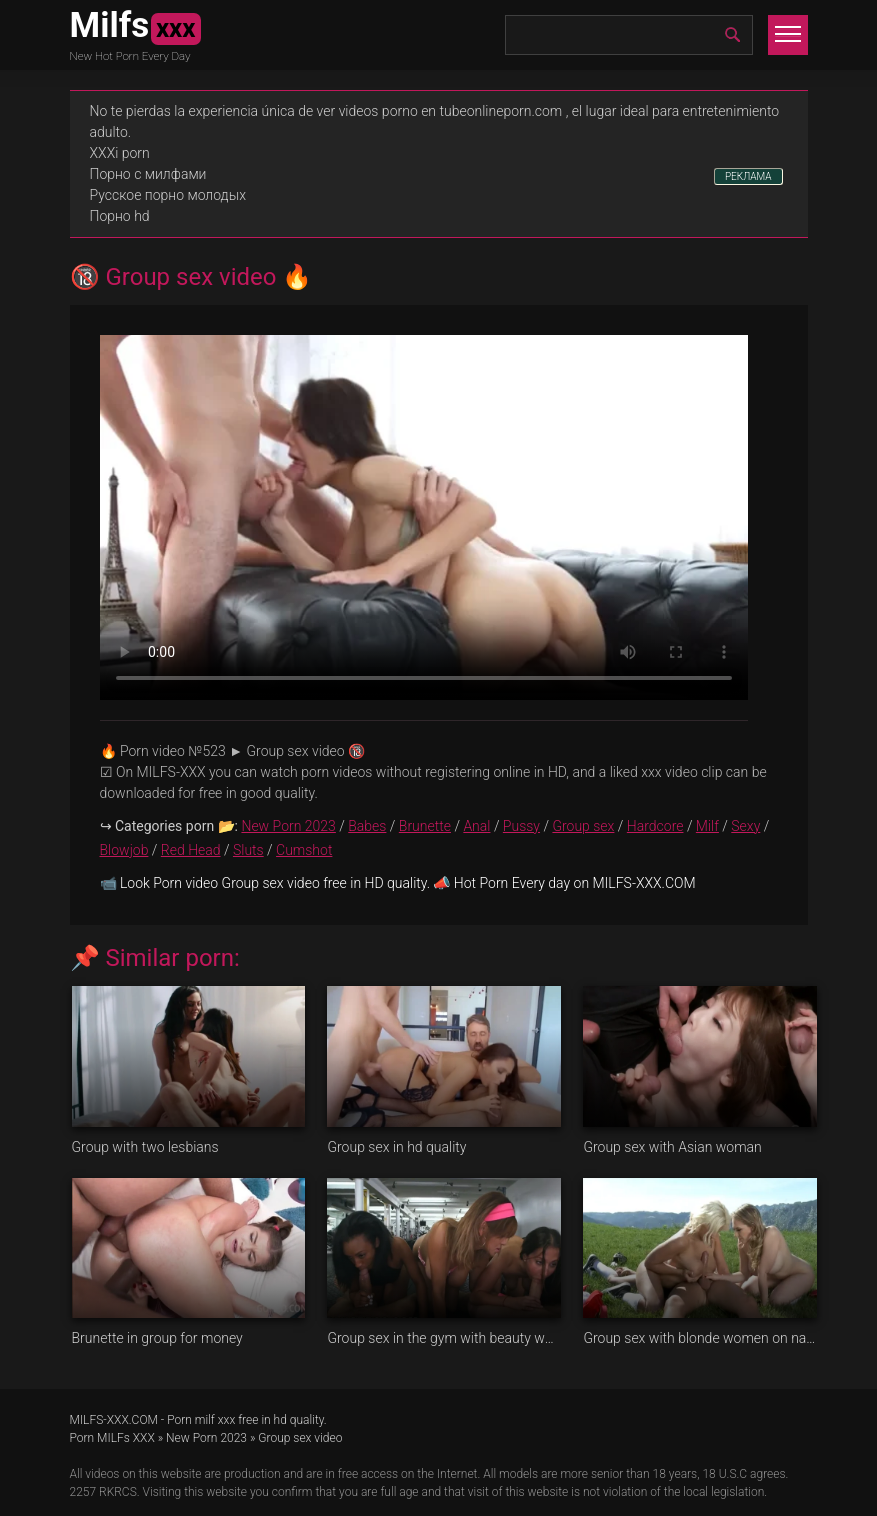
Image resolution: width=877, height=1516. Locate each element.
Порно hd (120, 216)
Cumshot (304, 850)
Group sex (583, 826)
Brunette (425, 826)
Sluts (248, 850)
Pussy (521, 826)
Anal (476, 826)
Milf (707, 826)
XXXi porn (120, 153)
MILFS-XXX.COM (114, 1420)
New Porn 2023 (288, 826)
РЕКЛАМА (748, 176)
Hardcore (655, 826)
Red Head (191, 850)
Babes (367, 826)
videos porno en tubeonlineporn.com (451, 111)
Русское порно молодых (168, 195)
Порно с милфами (148, 174)
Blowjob (124, 850)
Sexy (745, 826)
